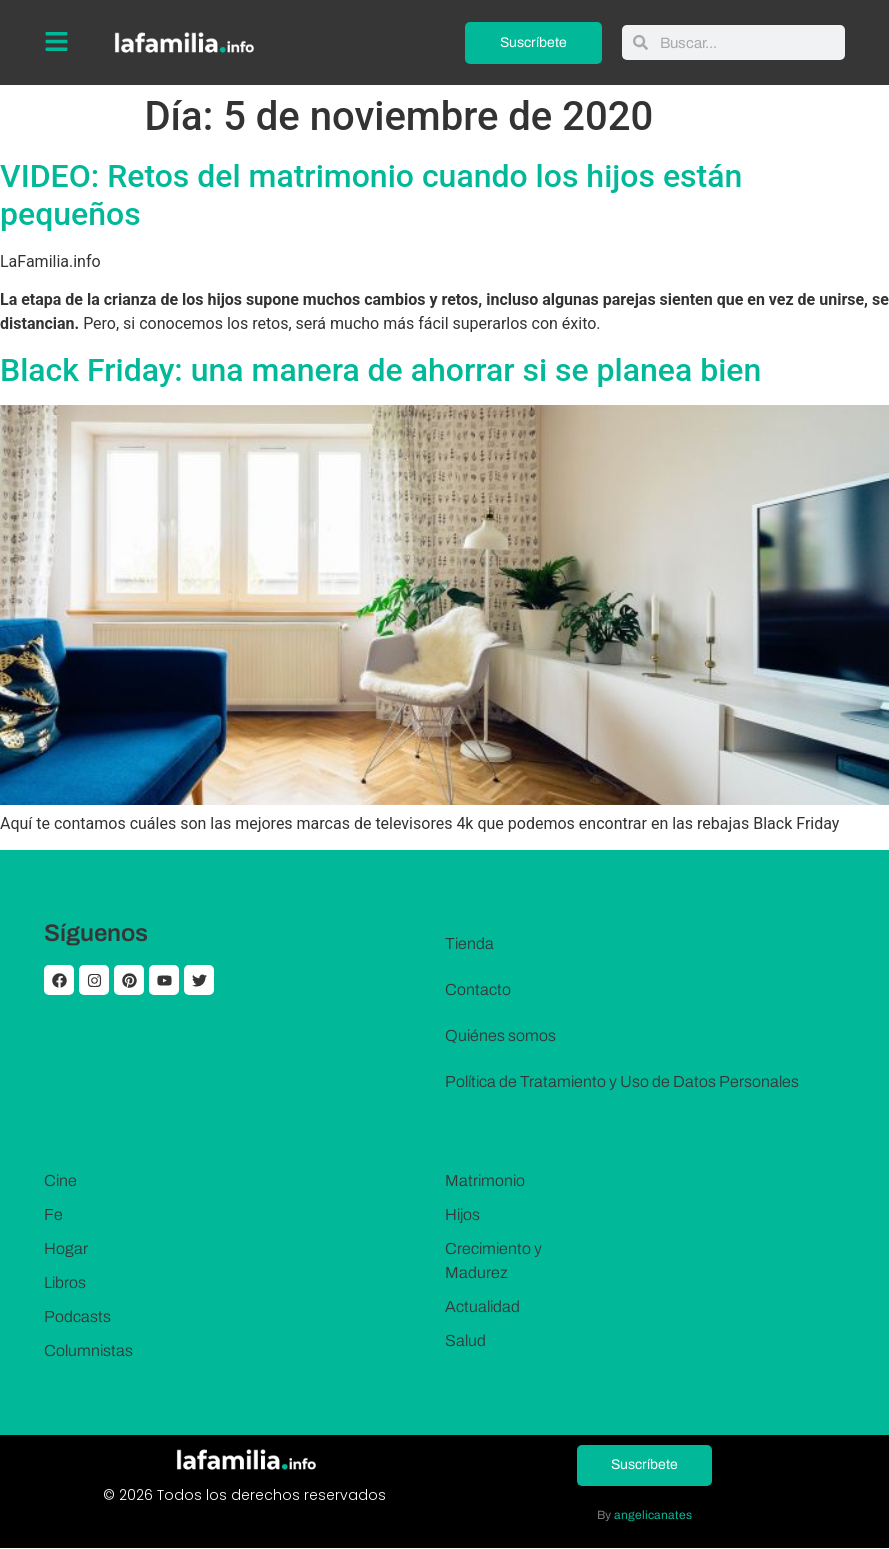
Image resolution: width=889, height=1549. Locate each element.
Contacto (478, 989)
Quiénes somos (500, 1035)
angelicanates (653, 1516)
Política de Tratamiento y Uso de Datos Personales (622, 1081)
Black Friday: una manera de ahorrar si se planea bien (380, 370)
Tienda (469, 943)
